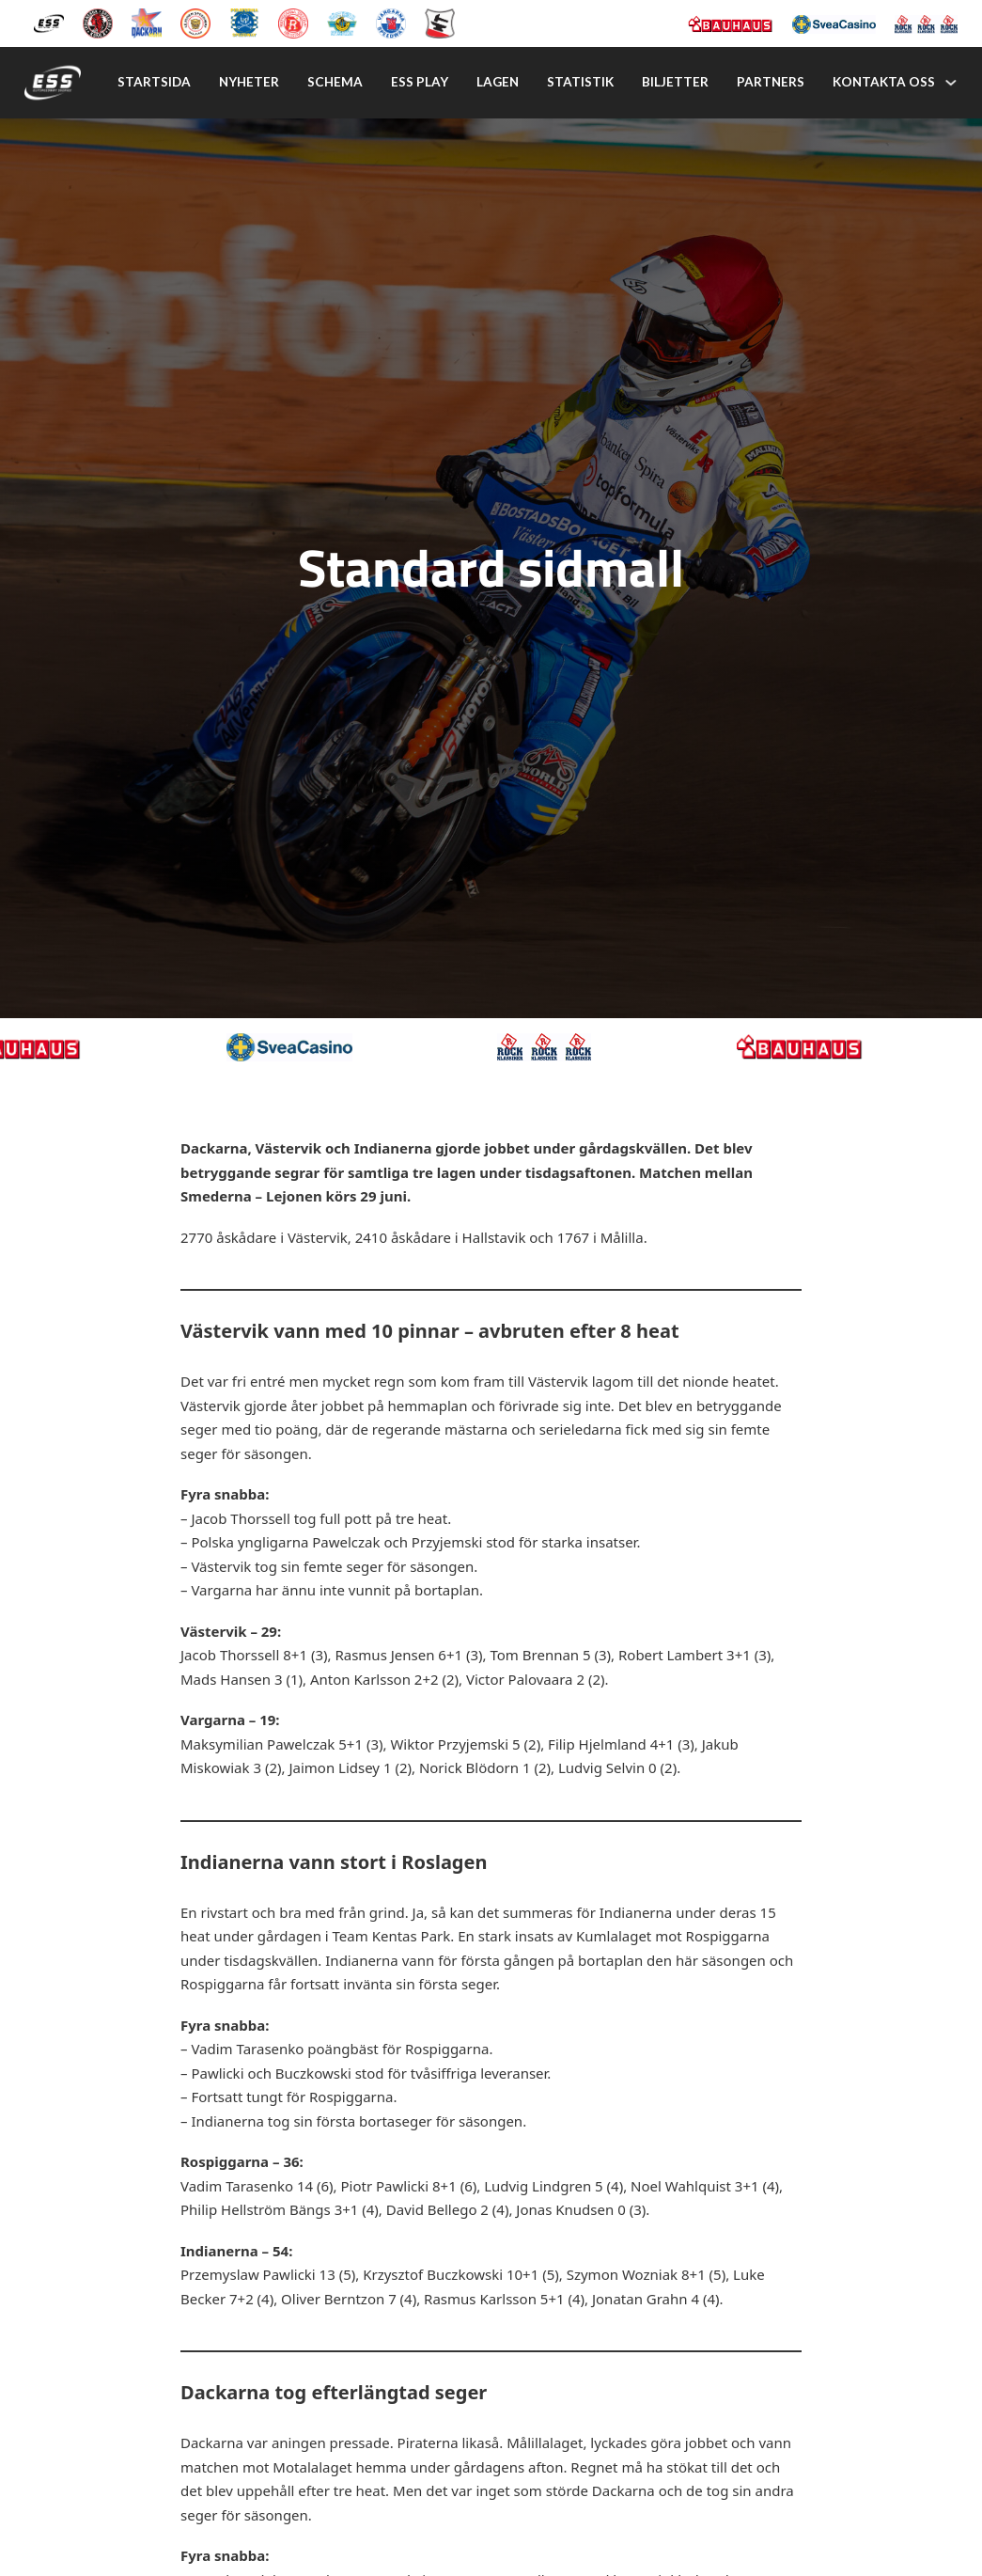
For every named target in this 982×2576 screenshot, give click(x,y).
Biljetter (675, 81)
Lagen (497, 81)
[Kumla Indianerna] (98, 21)
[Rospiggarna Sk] (293, 21)
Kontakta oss (884, 81)
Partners (770, 81)
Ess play (419, 81)
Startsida (154, 81)
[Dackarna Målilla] (147, 21)
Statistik (580, 81)
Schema (335, 81)
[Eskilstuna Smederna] (440, 21)
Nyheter (249, 81)
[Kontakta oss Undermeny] (951, 82)
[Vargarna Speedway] (391, 21)
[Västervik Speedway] (342, 21)
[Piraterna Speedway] (244, 21)
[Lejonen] (195, 21)
